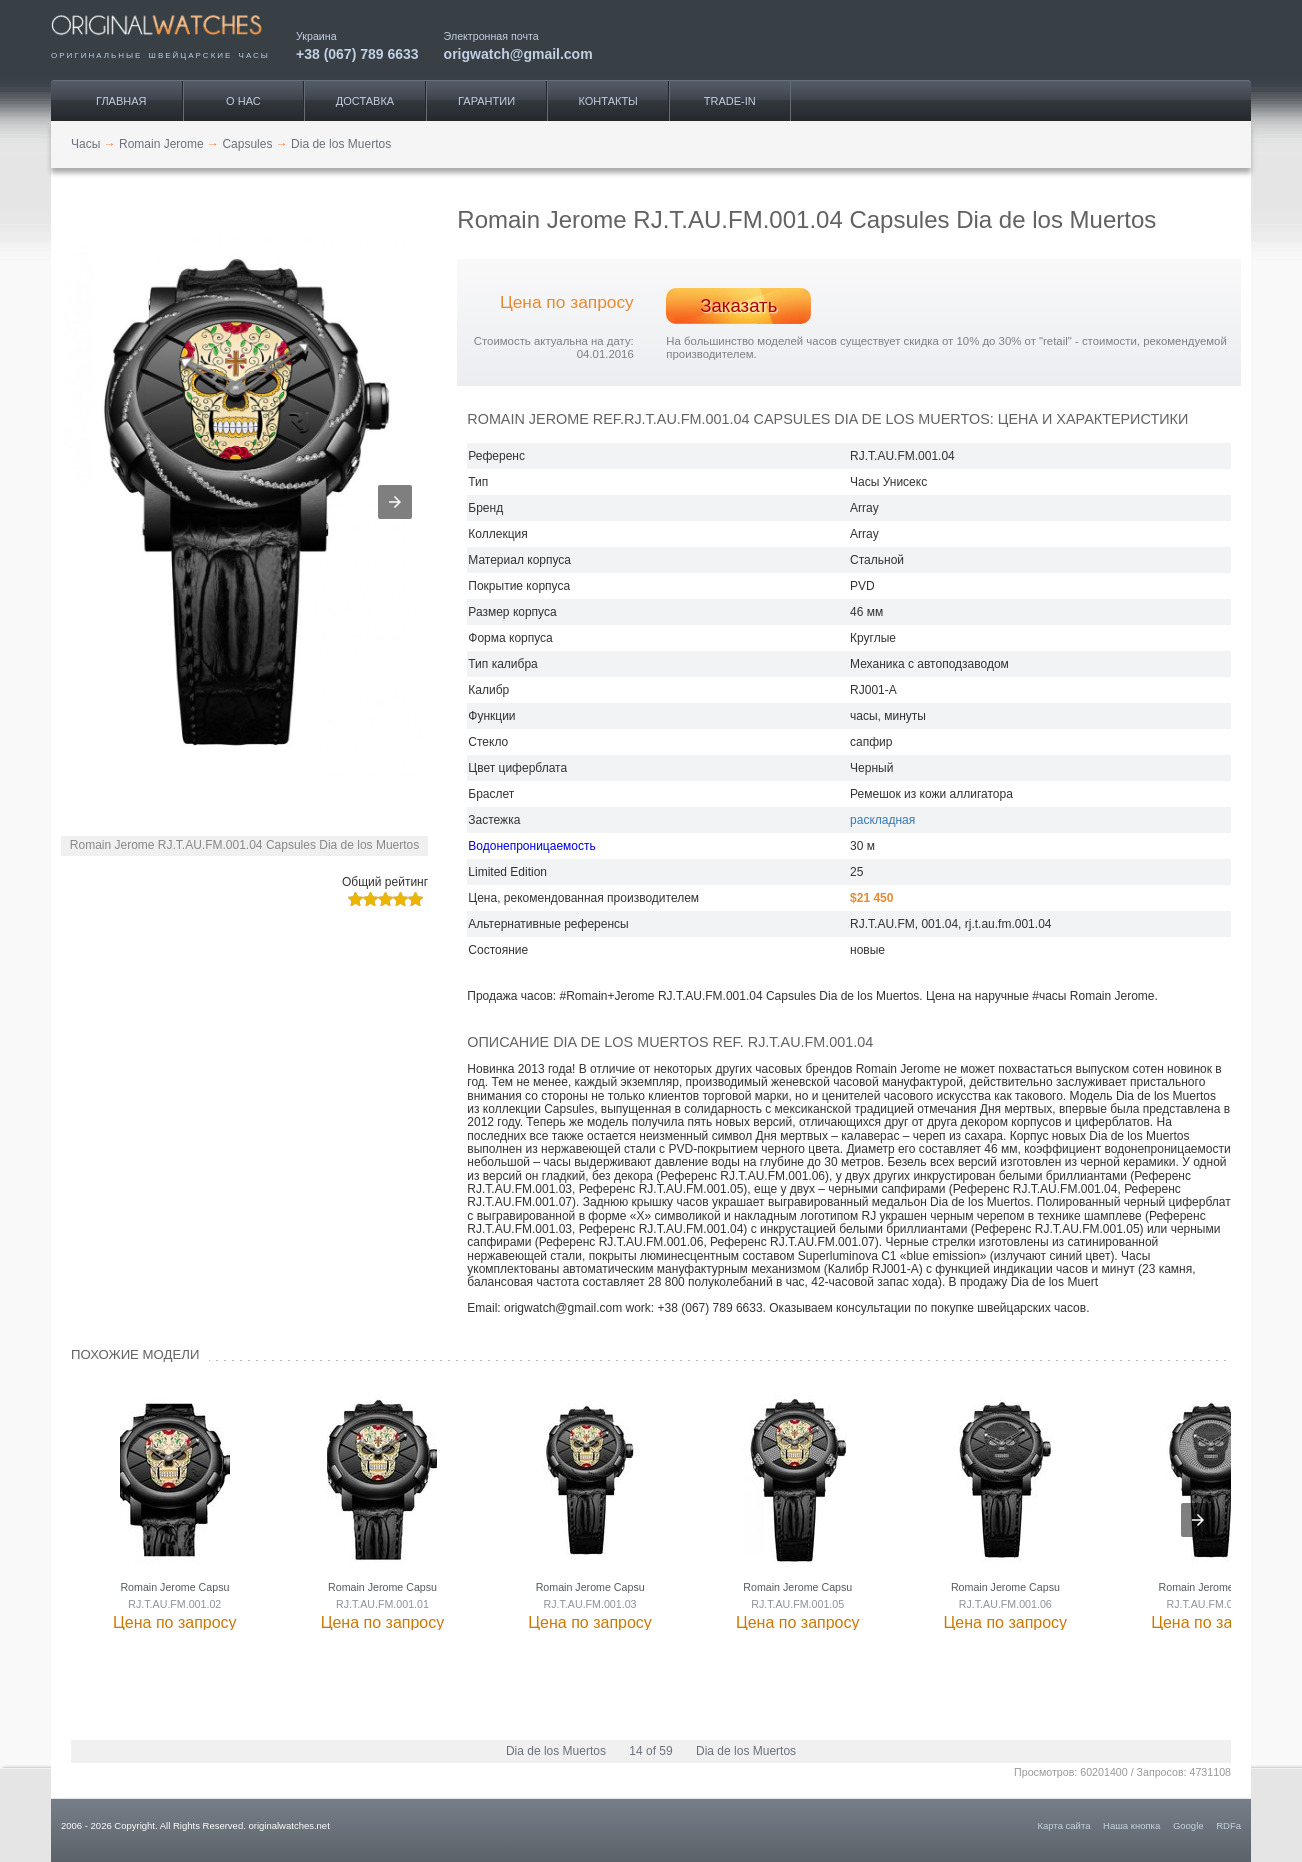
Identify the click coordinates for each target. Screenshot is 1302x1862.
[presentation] (1198, 1520)
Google (1188, 1825)
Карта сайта (1064, 1825)
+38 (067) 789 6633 (357, 53)
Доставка (365, 101)
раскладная (882, 820)
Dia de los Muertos (556, 1751)
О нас (243, 101)
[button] (395, 502)
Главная (121, 101)
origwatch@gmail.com (518, 53)
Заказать (738, 305)
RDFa (1228, 1825)
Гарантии (486, 101)
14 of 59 (650, 1751)
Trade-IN (730, 101)
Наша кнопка (1131, 1825)
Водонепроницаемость (531, 846)
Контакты (608, 101)
